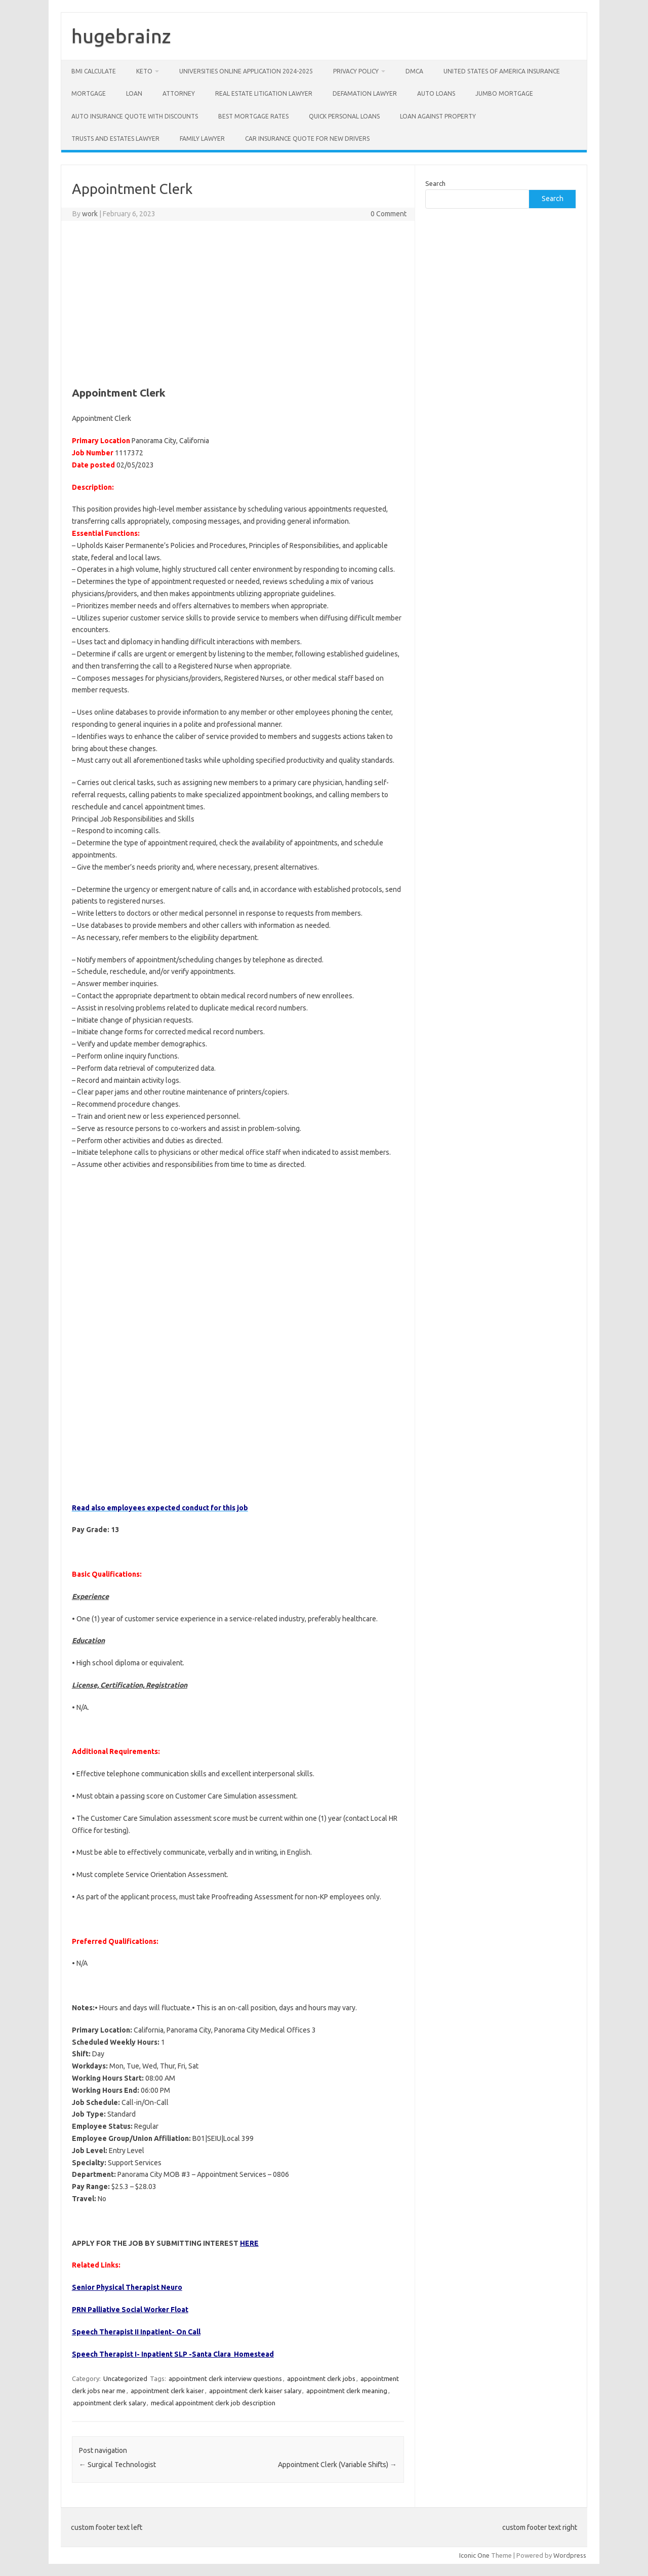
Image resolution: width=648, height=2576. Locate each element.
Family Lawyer (202, 138)
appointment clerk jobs (321, 2378)
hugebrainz (121, 36)
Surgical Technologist (117, 2465)
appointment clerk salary (109, 2402)
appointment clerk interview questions (225, 2378)
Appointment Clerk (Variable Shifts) (337, 2465)
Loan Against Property (438, 116)
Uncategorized (125, 2378)
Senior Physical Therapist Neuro (127, 2287)
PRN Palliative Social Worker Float (130, 2310)
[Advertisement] (238, 302)
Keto (144, 71)
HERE (249, 2243)
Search (435, 183)
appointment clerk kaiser (167, 2390)
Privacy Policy (356, 71)
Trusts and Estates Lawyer (115, 138)
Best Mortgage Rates (253, 116)
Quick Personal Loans (344, 116)
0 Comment (389, 214)
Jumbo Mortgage (504, 93)
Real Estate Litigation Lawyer (263, 93)
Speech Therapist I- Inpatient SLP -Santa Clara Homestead (173, 2354)
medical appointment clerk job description (213, 2402)
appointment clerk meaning (346, 2390)
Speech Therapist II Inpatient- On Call (136, 2332)
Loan (134, 93)
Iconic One (474, 2555)
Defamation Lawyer (365, 93)
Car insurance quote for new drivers (307, 138)
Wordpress (569, 2555)
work (90, 214)
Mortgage (88, 93)
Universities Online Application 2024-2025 (246, 71)
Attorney (179, 93)
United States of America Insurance (501, 71)
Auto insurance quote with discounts (134, 116)
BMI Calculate (93, 71)
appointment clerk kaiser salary (255, 2390)
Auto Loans (436, 93)
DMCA (414, 71)
